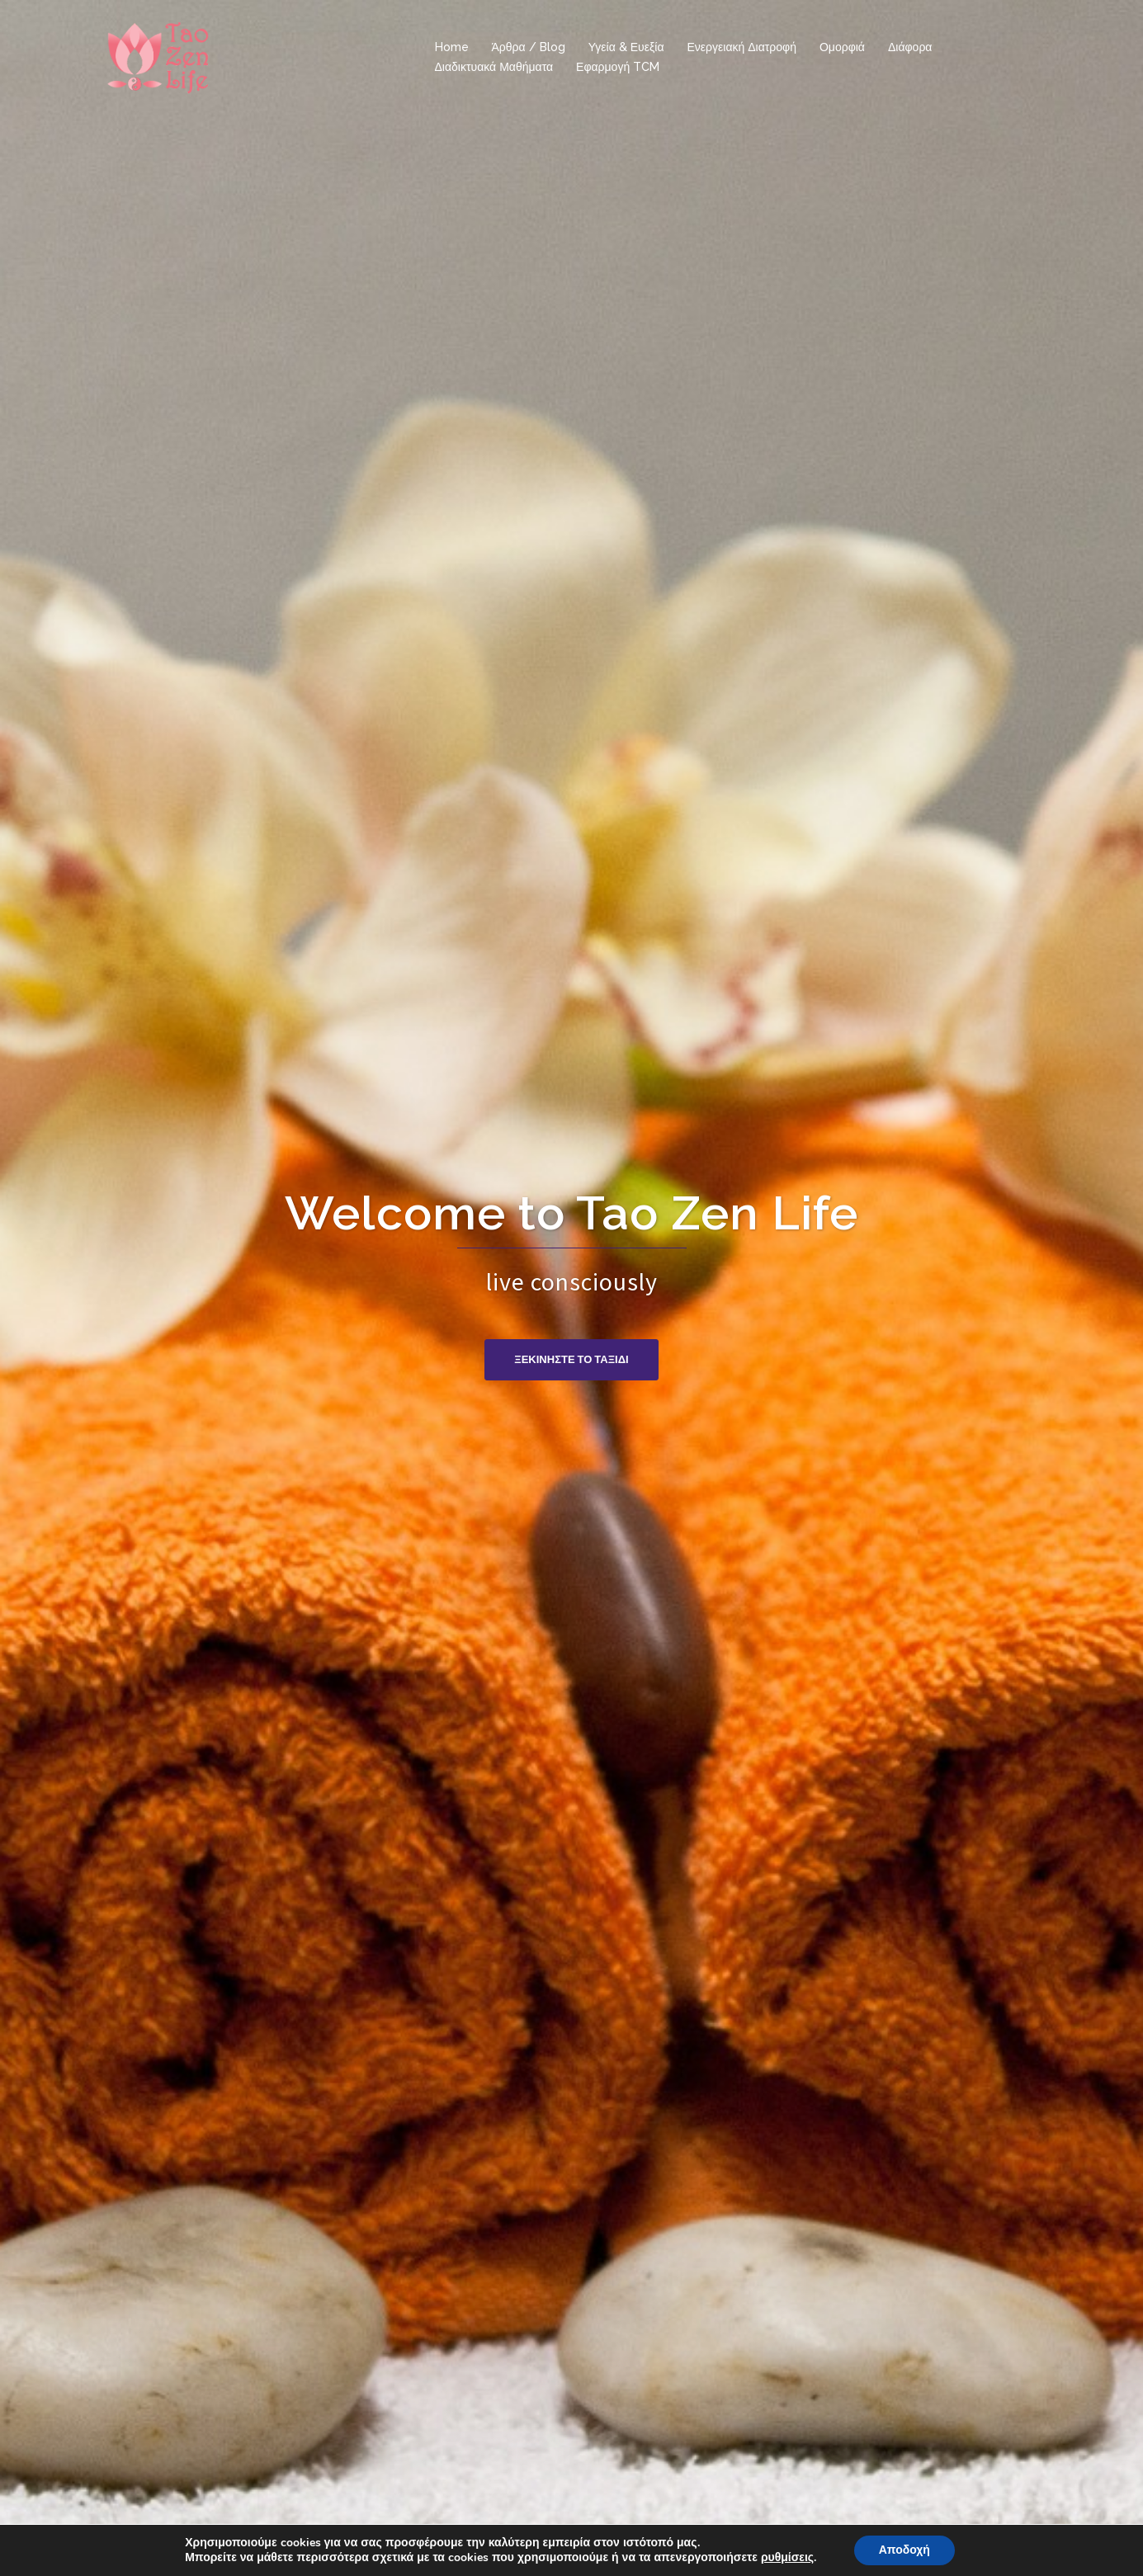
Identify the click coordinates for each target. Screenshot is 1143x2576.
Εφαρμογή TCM (617, 66)
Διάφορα (910, 47)
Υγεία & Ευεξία (626, 47)
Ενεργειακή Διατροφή (741, 47)
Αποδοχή (904, 2550)
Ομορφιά (842, 47)
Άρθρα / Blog (528, 47)
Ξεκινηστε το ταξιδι (571, 1359)
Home (452, 47)
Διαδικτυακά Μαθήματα (494, 66)
